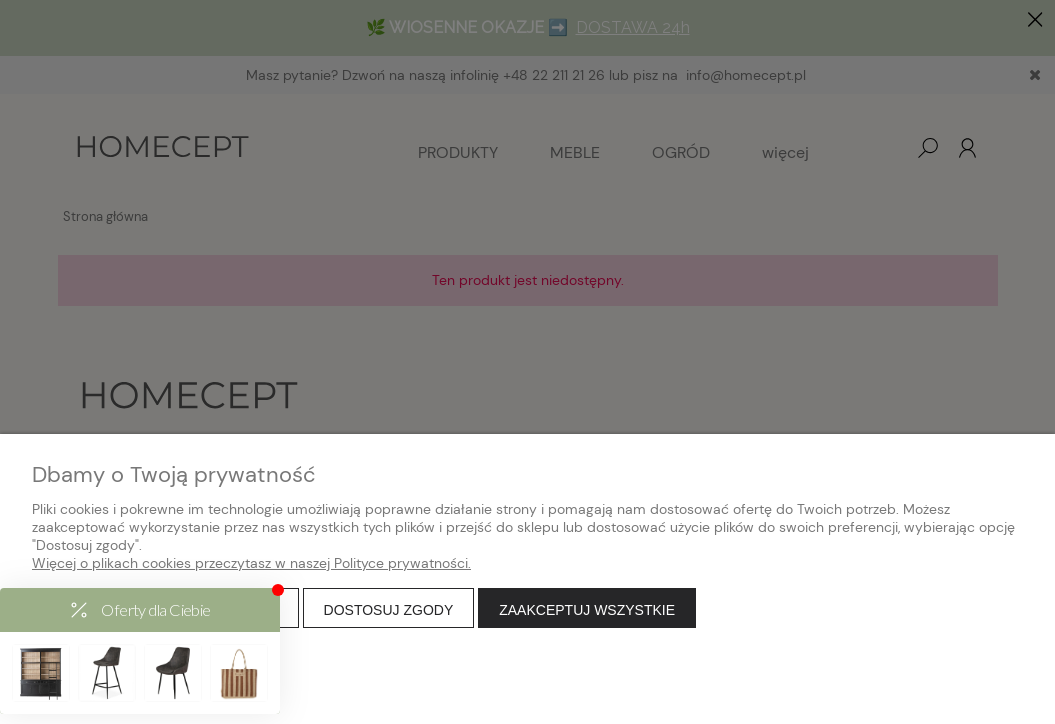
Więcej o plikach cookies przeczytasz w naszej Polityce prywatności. (251, 563)
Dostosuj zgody (389, 610)
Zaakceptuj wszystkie (587, 610)
